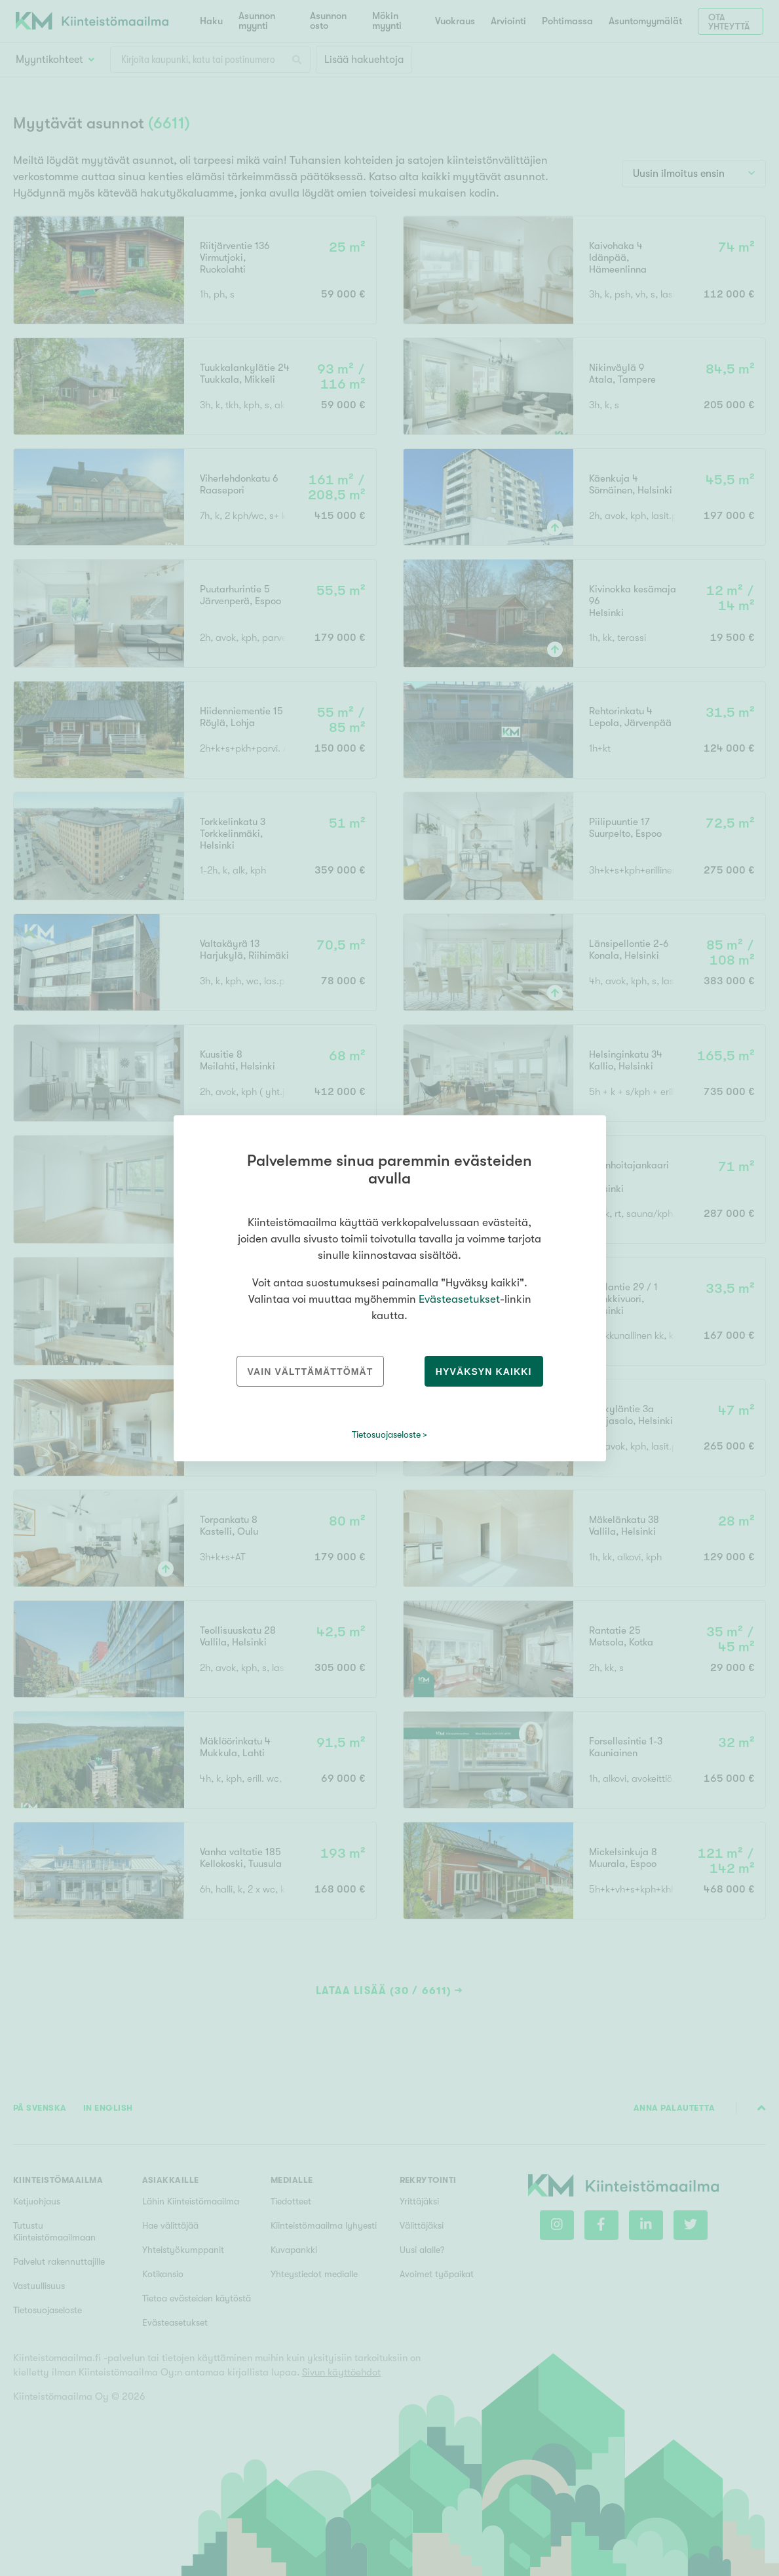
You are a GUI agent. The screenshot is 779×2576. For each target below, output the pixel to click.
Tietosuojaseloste (386, 1434)
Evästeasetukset (459, 1299)
